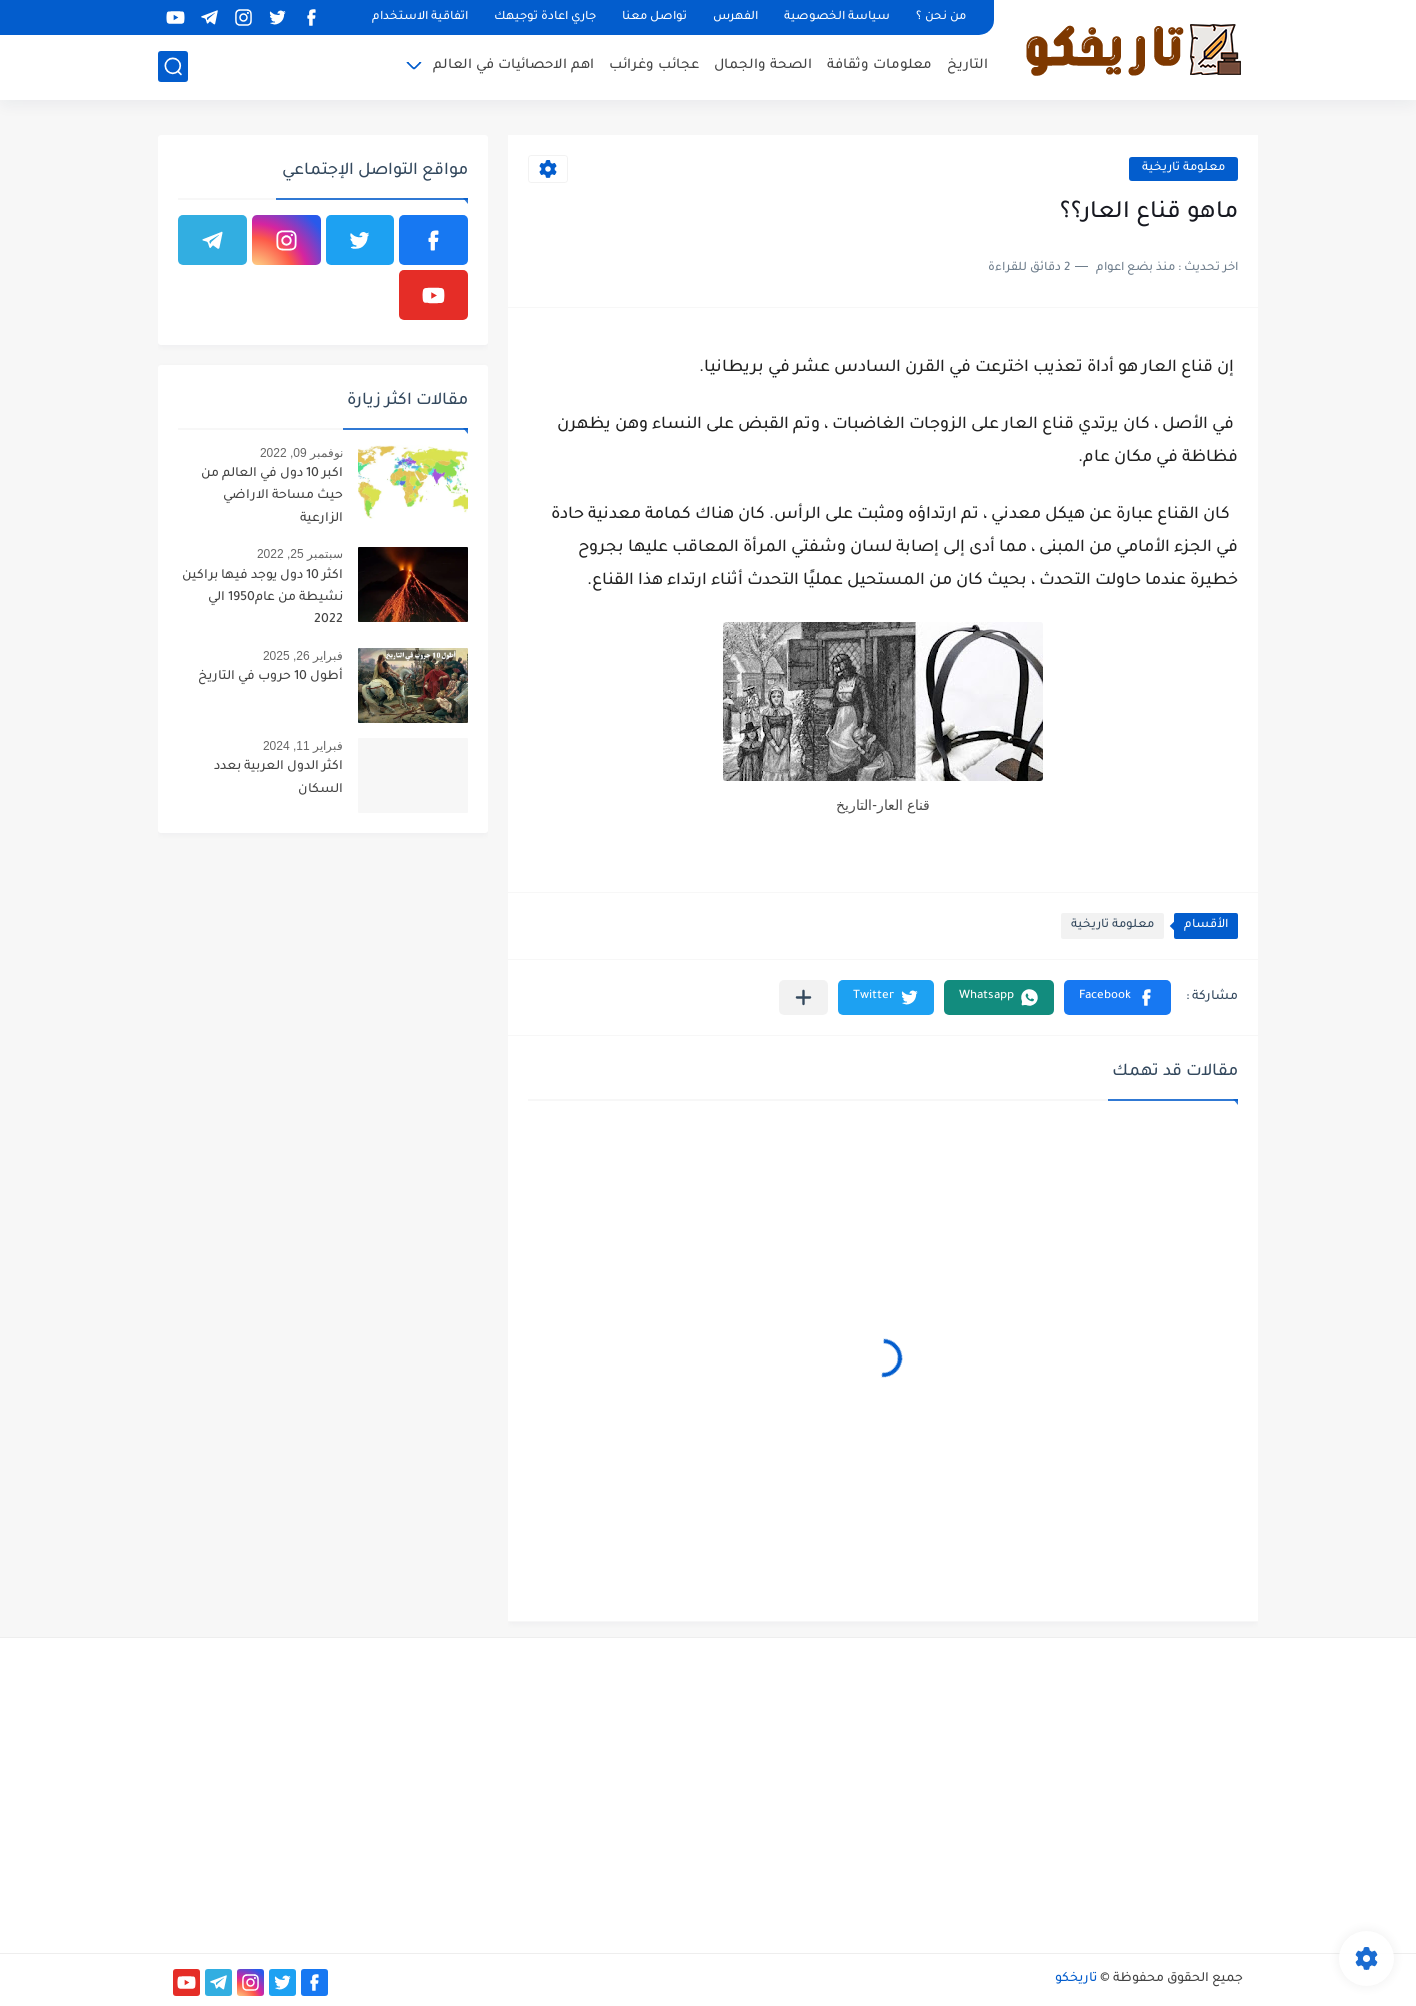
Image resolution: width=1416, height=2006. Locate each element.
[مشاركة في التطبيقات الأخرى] (803, 997)
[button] (1117, 997)
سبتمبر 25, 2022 (300, 554)
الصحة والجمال (763, 65)
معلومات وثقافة (879, 65)
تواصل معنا (654, 17)
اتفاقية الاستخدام (420, 17)
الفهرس (735, 17)
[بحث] (173, 66)
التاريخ (967, 65)
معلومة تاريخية (1183, 168)
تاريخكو (1076, 1979)
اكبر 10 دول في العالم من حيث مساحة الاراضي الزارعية (272, 496)
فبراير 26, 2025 (303, 656)
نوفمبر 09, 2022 (301, 453)
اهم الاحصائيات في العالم (513, 65)
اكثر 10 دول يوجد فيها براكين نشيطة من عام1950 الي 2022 (262, 598)
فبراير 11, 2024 (303, 746)
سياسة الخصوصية (837, 17)
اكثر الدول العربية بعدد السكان (278, 778)
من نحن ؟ (941, 17)
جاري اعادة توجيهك (545, 17)
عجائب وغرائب (654, 65)
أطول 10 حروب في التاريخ (270, 677)
